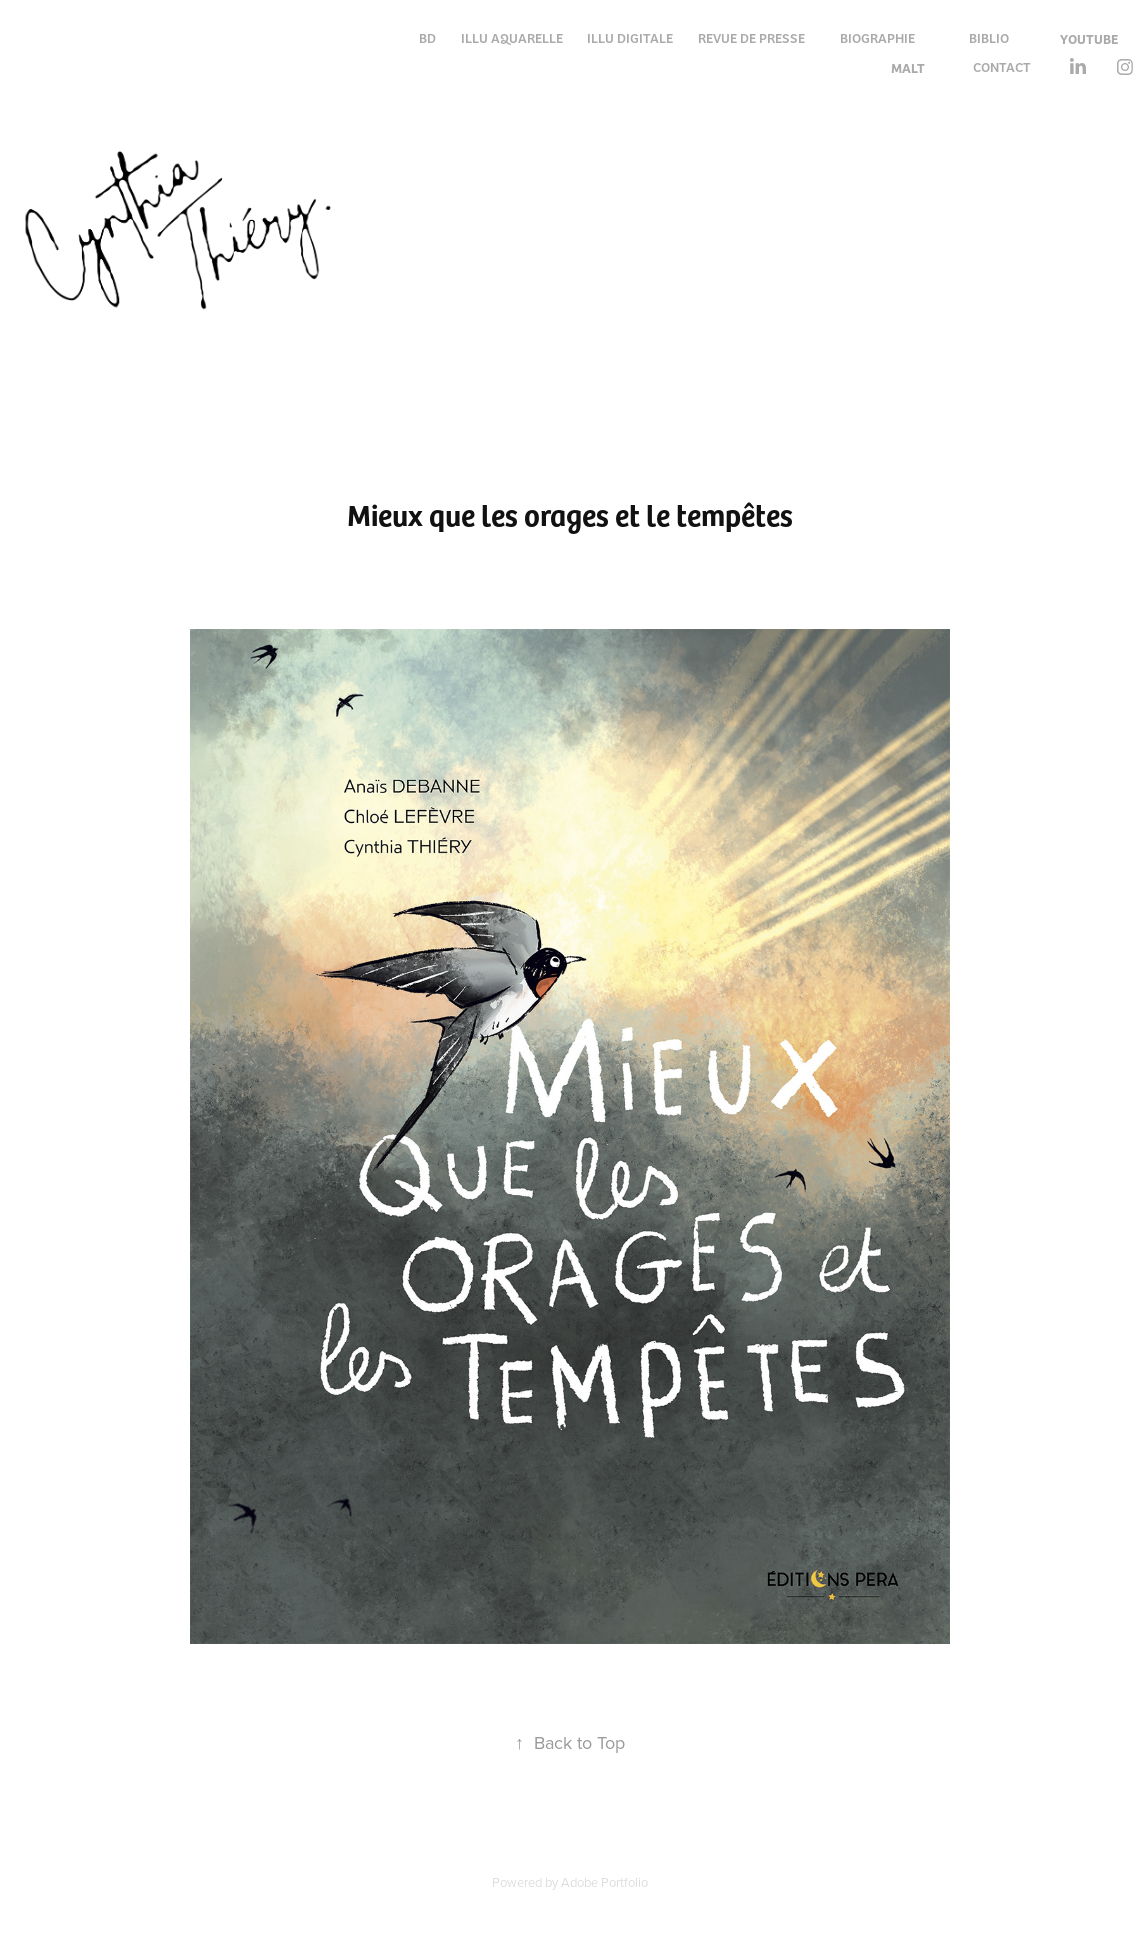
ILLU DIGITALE (630, 37)
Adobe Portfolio (604, 1882)
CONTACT (1002, 66)
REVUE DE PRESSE (751, 37)
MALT (908, 67)
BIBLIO (989, 37)
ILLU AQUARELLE (512, 37)
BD (427, 37)
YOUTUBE (1089, 38)
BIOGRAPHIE (877, 37)
